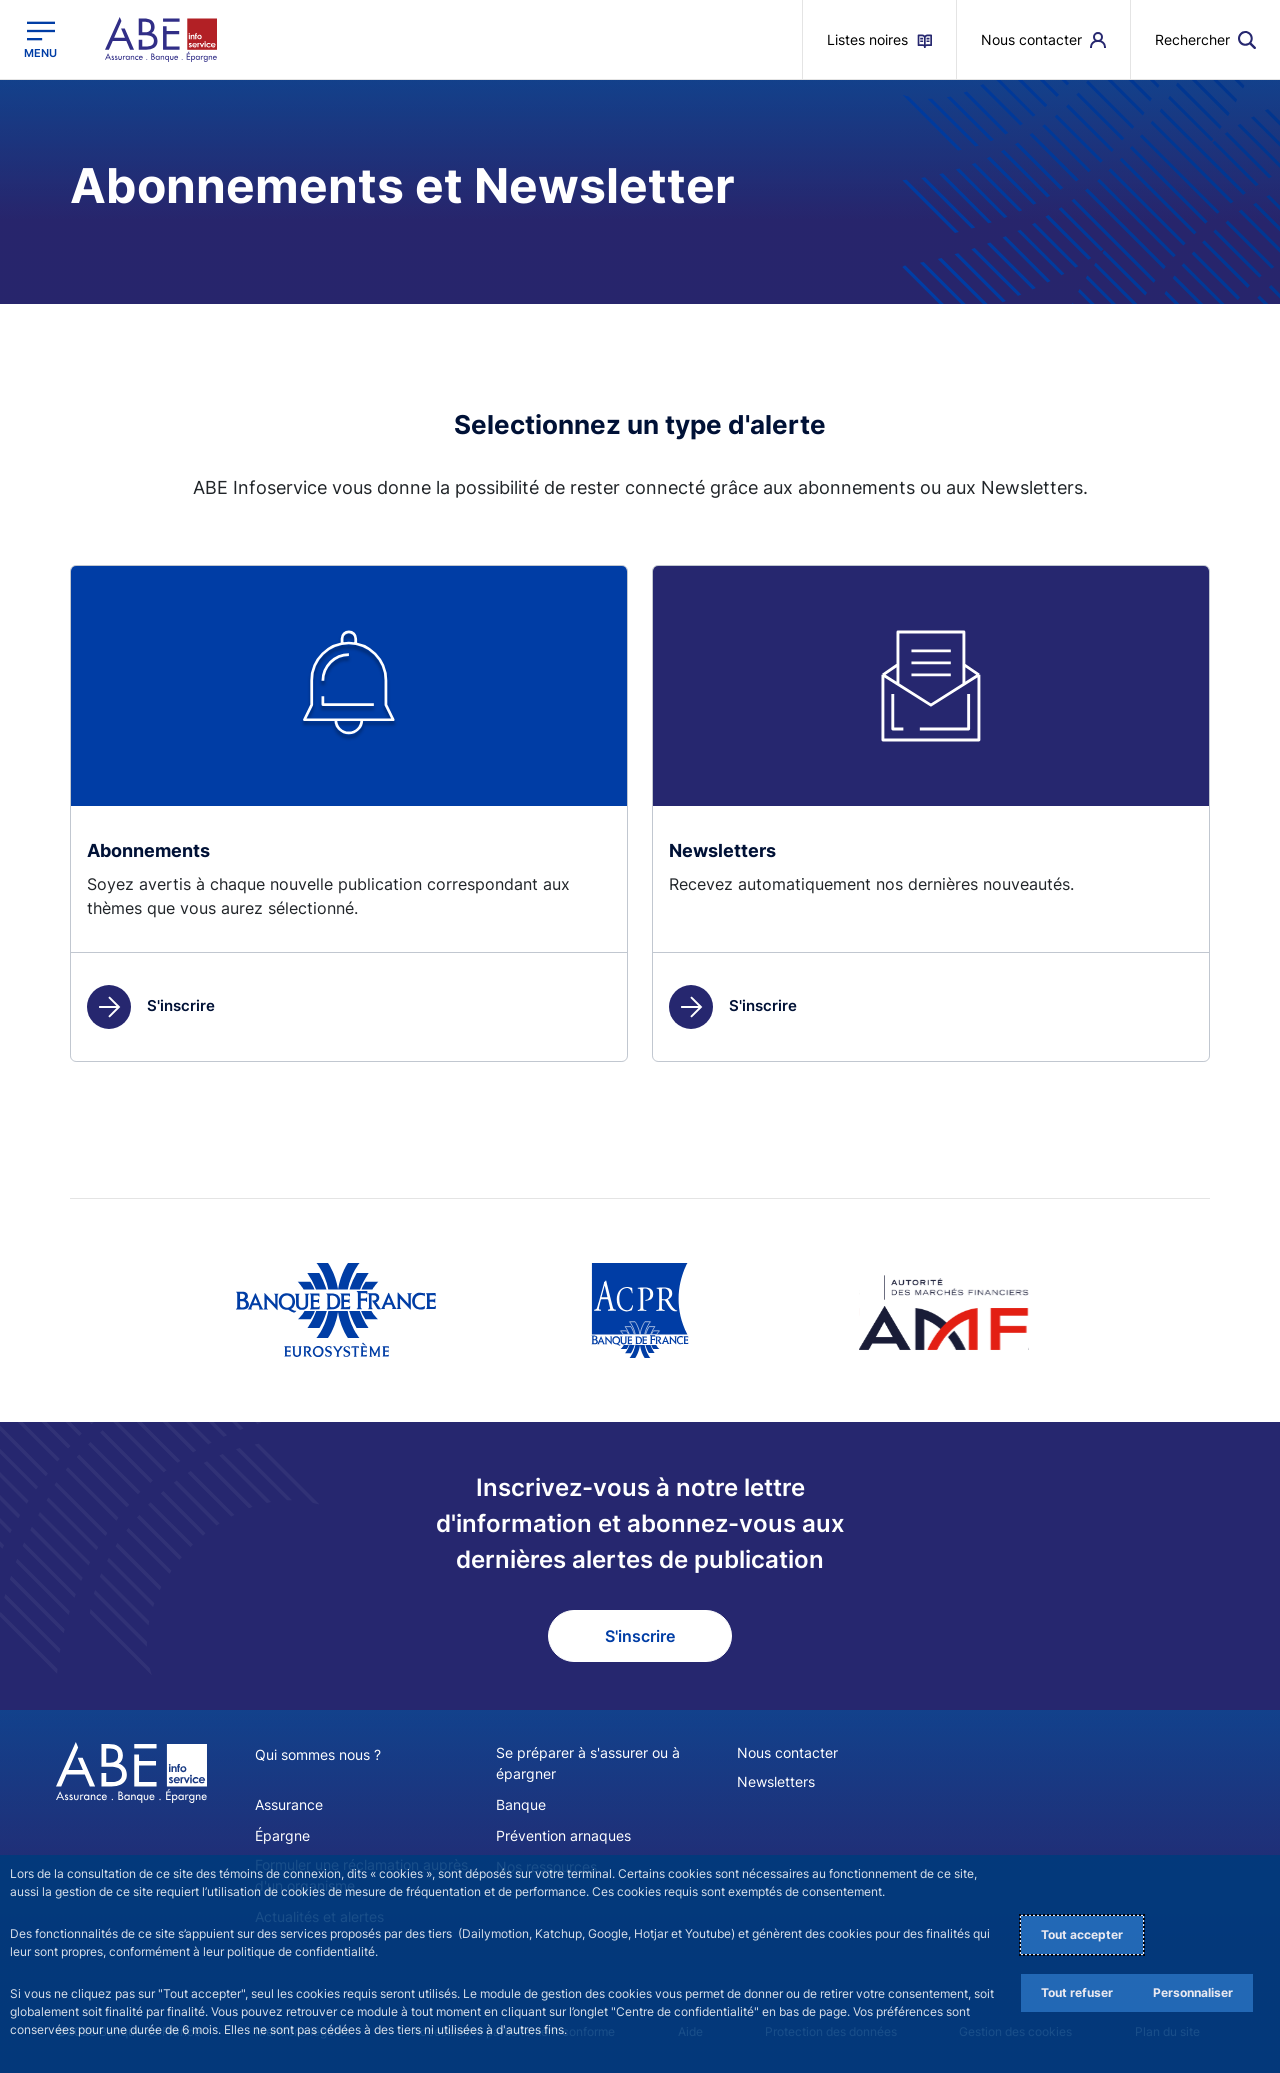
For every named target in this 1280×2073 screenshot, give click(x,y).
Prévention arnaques (563, 1835)
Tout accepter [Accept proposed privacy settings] (1082, 1934)
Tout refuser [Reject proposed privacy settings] (1077, 1992)
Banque (521, 1804)
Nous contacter (787, 1752)
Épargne (282, 1835)
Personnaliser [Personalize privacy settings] (1193, 1992)
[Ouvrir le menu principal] (40, 39)
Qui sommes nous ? (318, 1754)
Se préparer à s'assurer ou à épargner (588, 1763)
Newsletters (776, 1781)
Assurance (289, 1804)
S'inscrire (151, 1005)
